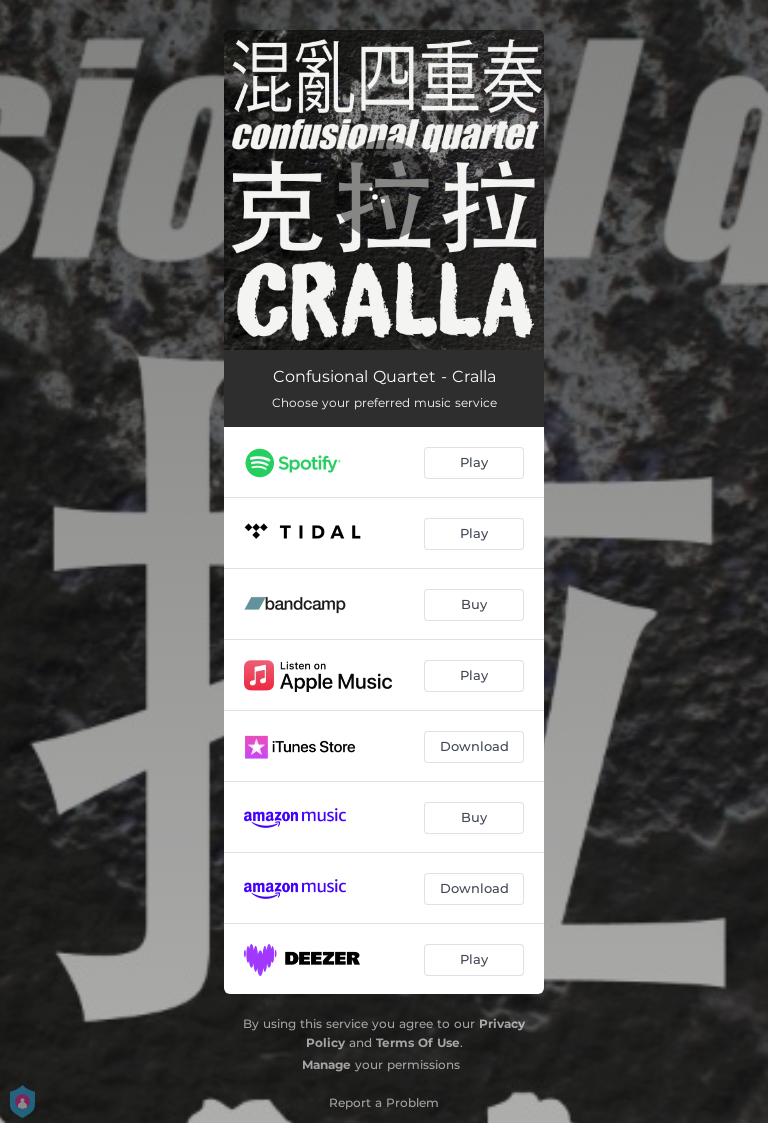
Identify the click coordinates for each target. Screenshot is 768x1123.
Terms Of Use (418, 1042)
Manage (326, 1064)
